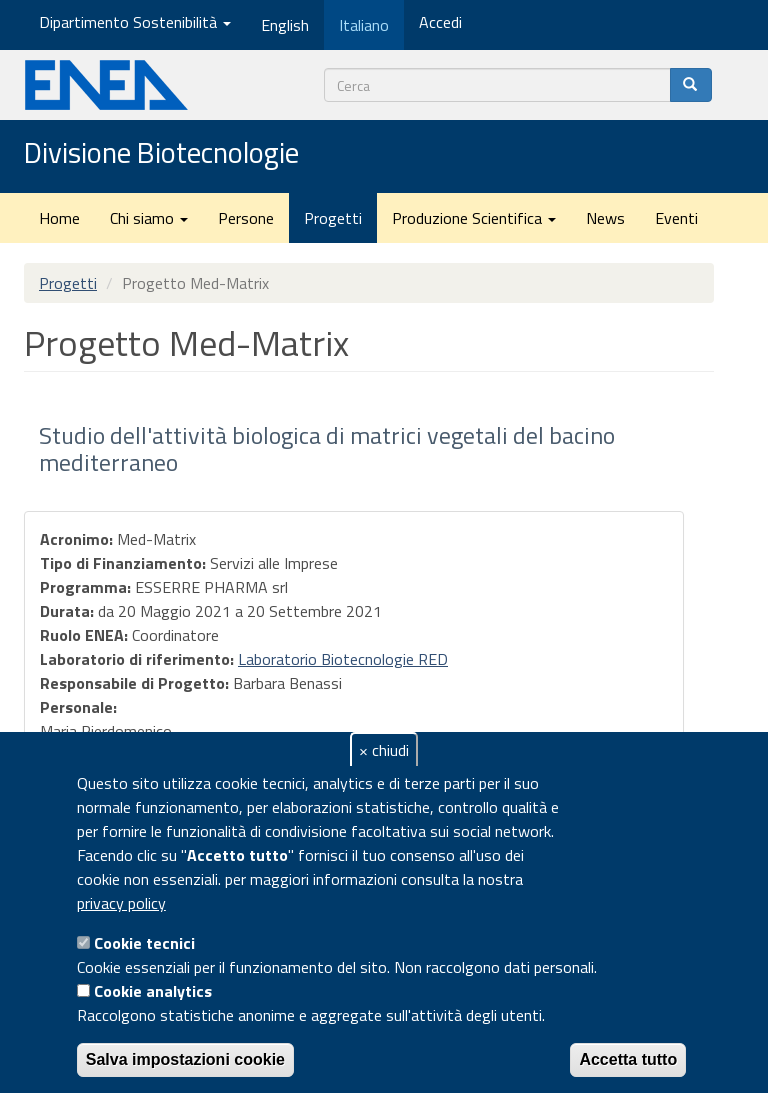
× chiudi (384, 750)
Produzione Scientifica (474, 218)
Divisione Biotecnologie (161, 154)
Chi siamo (149, 218)
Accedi (440, 22)
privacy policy (121, 903)
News (605, 218)
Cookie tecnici (144, 943)
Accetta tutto (628, 1059)
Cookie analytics (153, 991)
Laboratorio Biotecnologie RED (343, 659)
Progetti (333, 218)
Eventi (676, 218)
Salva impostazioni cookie (185, 1059)
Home (59, 218)
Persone (246, 218)
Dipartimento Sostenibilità (135, 22)
